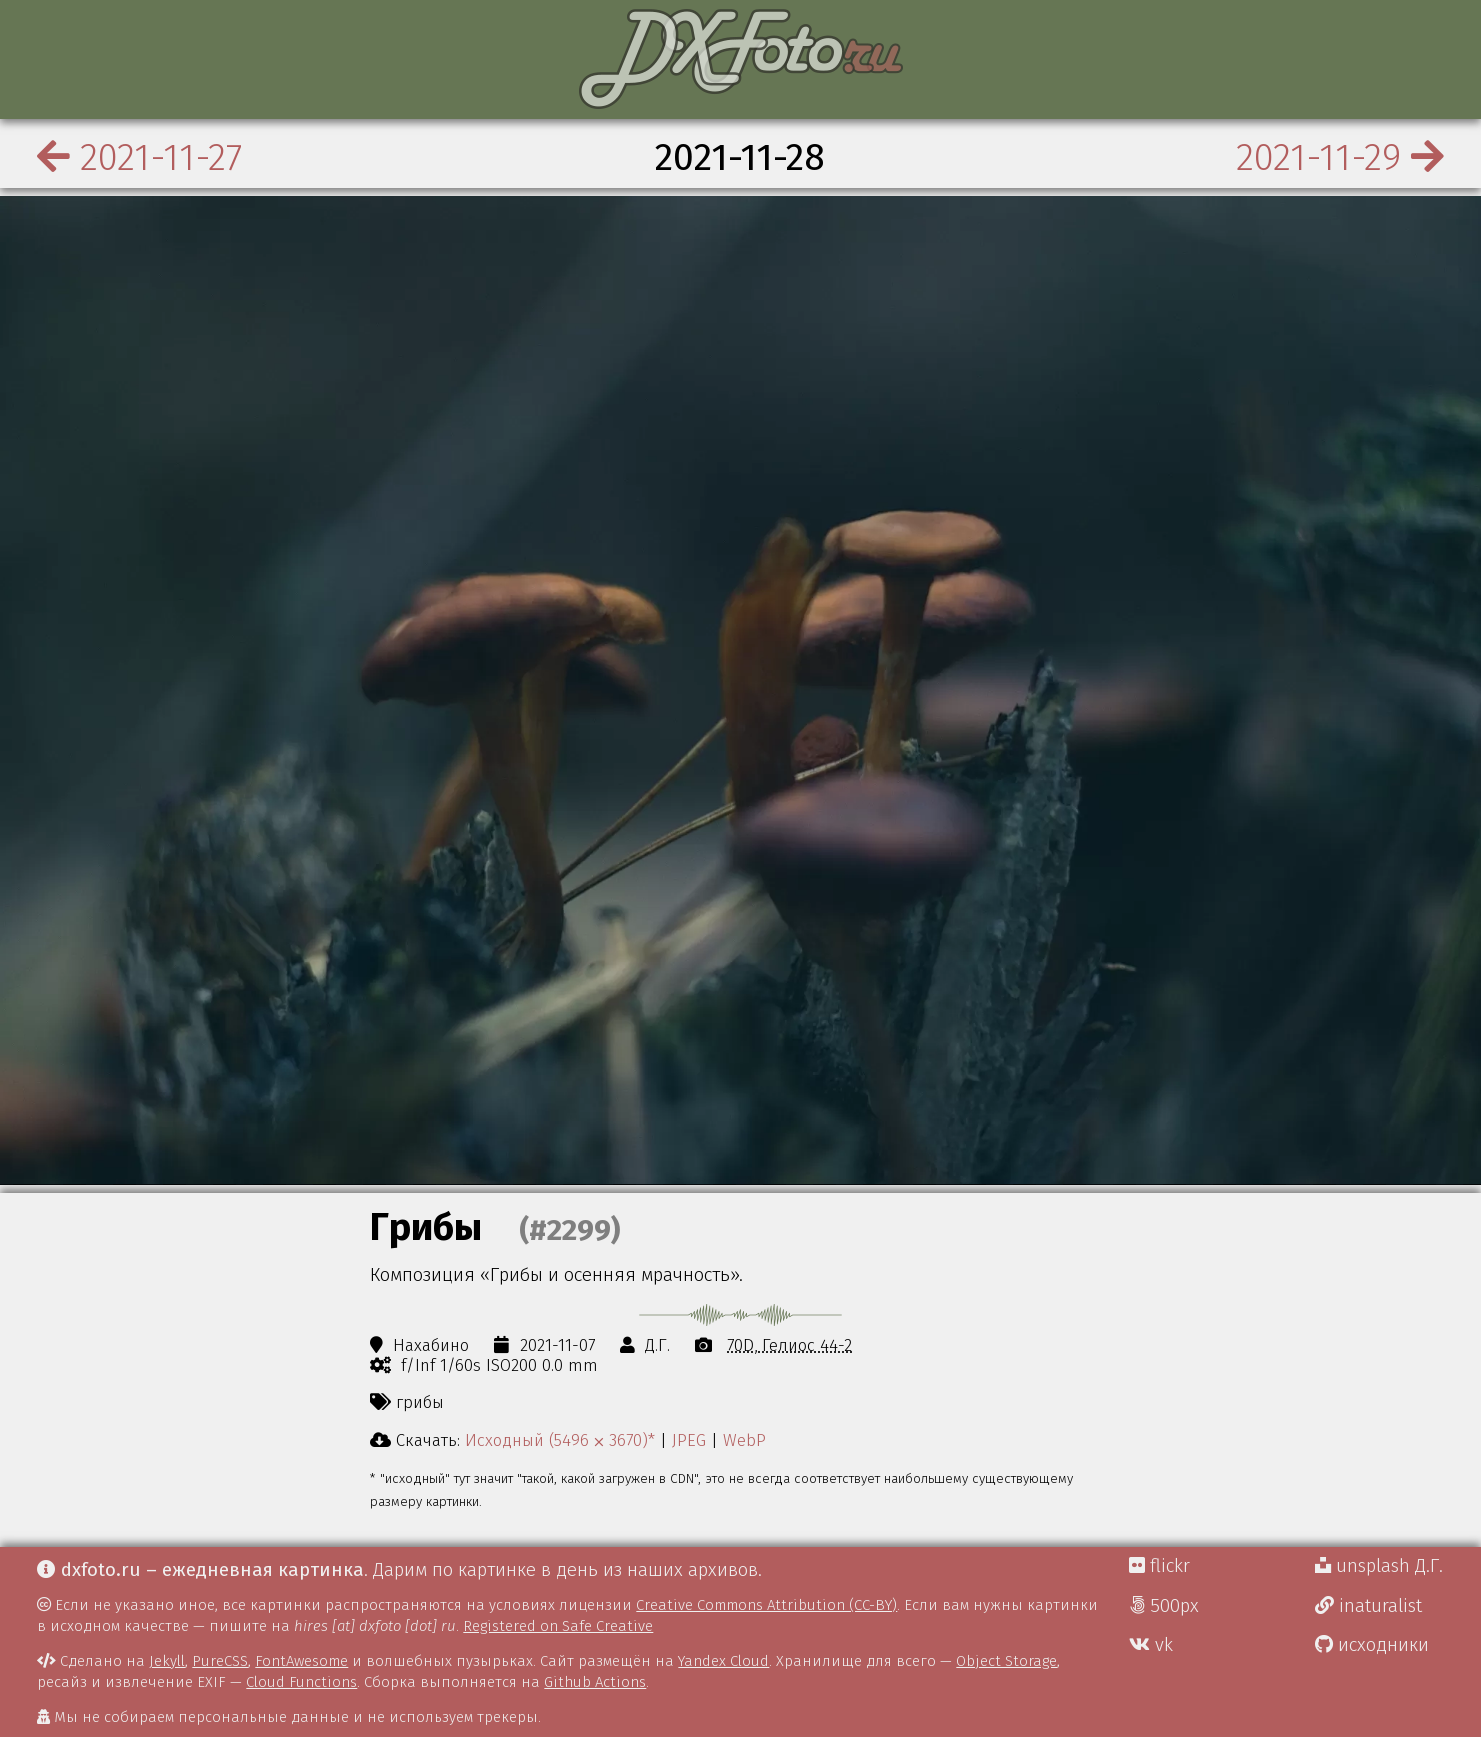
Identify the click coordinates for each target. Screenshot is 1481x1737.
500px (1164, 1606)
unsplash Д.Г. (1379, 1566)
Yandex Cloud (723, 1661)
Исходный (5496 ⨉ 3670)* (560, 1440)
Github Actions (595, 1682)
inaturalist (1368, 1606)
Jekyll (167, 1661)
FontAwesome (301, 1661)
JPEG (689, 1440)
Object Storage (1006, 1661)
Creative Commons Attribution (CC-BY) (766, 1605)
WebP (744, 1440)
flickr (1159, 1566)
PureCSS (220, 1661)
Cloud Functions (301, 1682)
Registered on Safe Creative (558, 1626)
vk (1151, 1645)
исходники (1372, 1645)
